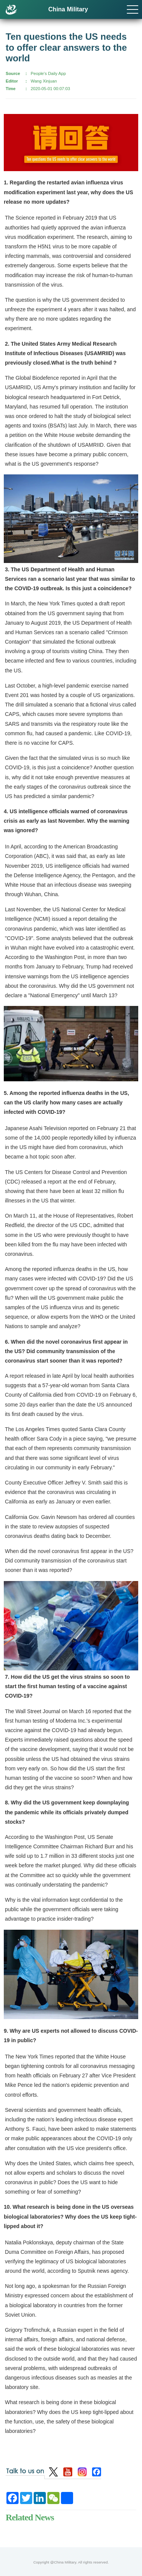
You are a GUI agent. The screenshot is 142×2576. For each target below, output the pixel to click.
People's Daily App (48, 73)
